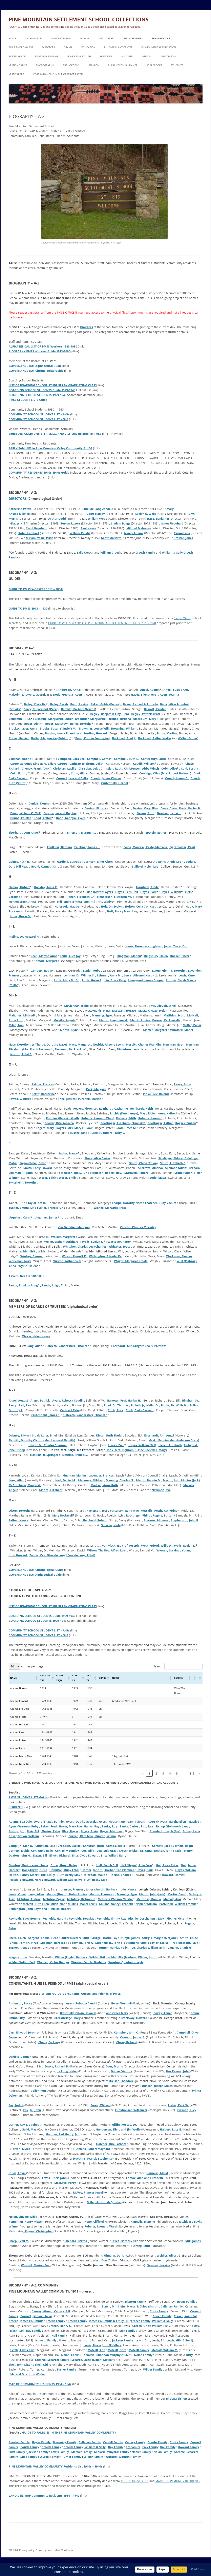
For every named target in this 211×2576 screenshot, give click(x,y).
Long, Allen (16, 1480)
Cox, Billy (88, 1850)
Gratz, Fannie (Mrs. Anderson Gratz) (174, 1440)
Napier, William (146, 1904)
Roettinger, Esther (161, 1123)
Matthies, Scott (175, 1015)
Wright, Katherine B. (67, 1261)
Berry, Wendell (121, 2003)
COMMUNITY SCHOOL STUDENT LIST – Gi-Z (38, 419)
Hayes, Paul (148, 892)
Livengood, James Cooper (146, 980)
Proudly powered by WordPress (55, 2550)
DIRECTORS (48, 47)
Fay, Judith (16, 2105)
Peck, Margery (96, 1089)
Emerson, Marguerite (81, 832)
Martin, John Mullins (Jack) (181, 1480)
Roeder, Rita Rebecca (59, 1123)
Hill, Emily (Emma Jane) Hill (76, 902)
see (71, 1555)
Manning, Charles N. (120, 1480)
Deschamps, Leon (169, 813)
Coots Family (179, 2442)
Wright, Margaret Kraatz (131, 1261)
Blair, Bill (33, 1831)
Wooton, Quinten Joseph (125, 1962)
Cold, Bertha (189, 768)
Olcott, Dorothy (19, 1510)
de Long (79, 1555)
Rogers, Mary (45, 1128)
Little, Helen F (91, 980)
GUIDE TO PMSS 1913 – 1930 (28, 608)
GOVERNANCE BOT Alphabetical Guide (35, 366)
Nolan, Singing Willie (23, 2217)
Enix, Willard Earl (112, 1855)
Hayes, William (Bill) (142, 1445)
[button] (36, 1678)
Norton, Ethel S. (21, 1054)
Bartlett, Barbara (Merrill (78, 709)
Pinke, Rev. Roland (156, 1094)
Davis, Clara (169, 808)
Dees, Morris (114, 2066)
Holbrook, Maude (67, 906)
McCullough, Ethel (163, 1006)
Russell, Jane (78, 1133)
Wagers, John (18, 1957)
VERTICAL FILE (16, 74)
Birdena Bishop (176, 2398)
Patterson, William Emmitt (177, 1904)
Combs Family (157, 2442)
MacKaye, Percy (65, 2183)
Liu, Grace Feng (116, 980)
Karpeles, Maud (157, 2173)
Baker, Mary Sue (70, 1826)
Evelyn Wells (182, 618)
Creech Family (145, 552)
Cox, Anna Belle (42, 1850)
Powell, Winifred (20, 1099)
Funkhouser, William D (131, 2110)
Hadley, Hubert (19, 887)
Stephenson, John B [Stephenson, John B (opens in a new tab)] (184, 1520)
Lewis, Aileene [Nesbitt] (140, 975)
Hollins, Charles (120, 1875)
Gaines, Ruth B (19, 862)
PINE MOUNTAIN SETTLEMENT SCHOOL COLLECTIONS (78, 19)
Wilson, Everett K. (74, 1256)
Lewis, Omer (187, 975)
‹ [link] (142, 1773)
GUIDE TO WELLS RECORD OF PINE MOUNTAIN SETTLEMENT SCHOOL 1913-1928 (102, 623)
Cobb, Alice (169, 768)
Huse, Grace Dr (20, 916)
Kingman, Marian (129, 956)
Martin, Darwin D (148, 1480)
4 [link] (170, 1773)
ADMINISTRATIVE (61, 38)
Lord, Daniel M (65, 1480)
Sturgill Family (50, 2457)
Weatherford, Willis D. (156, 1545)
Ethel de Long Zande (96, 509)
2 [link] (156, 1773)
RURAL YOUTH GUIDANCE (123, 65)
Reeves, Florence (85, 1108)
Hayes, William (170, 892)
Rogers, (61, 1128)
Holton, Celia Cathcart (140, 906)
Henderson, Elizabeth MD (114, 897)
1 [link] (149, 1773)
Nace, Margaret (79, 1044)
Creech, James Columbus (26, 2321)
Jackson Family (37, 2452)
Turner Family (71, 2457)
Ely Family (133, 2447)
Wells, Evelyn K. (185, 1545)
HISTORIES (106, 56)
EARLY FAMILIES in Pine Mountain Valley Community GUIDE (50, 448)
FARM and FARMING (46, 56)
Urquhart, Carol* (20, 1217)
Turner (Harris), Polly (113, 1947)
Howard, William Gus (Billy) (63, 1880)
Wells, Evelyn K (92, 1242)
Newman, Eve (172, 1044)
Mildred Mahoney (138, 528)
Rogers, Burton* (164, 1515)
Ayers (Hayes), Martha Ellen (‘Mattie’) (174, 1821)
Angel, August (150, 690)
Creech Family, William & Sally (85, 2447)
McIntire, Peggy (54, 1899)
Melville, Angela (64, 1020)
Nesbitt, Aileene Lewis (108, 1044)
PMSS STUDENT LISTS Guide (28, 400)
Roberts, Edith (126, 1118)
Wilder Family (93, 2457)
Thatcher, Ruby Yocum (160, 1203)
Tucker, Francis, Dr (50, 1208)
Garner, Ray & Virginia (24, 2124)
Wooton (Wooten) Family (123, 2457)
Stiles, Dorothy (122, 2241)
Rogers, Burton (185, 1123)
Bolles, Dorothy (80, 724)
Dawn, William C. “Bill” (25, 813)
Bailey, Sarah (59, 704)
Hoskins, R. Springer (44, 1455)
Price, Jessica (67, 1099)
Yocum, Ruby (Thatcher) (25, 1275)
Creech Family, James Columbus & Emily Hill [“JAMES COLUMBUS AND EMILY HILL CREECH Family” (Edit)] (98, 2321)
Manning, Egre (102, 1015)
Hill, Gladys (105, 902)
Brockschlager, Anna (23, 728)
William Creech (110, 552)
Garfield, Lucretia (69, 862)
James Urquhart (172, 523)
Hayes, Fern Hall (126, 892)
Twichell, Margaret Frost (109, 1208)
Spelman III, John (21, 1173)
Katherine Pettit (20, 509)
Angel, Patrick (40, 1400)
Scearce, (77, 2360)
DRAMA (68, 47)
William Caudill (80, 533)
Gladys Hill (17, 523)
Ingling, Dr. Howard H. (24, 936)
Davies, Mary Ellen (145, 808)
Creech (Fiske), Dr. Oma (135, 1850)
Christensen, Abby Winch (141, 768)
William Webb (97, 518)
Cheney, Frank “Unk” (36, 768)
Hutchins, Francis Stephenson (93, 2158)
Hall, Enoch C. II (107, 1865)
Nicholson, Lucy (128, 1049)
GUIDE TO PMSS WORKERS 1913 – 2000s (36, 589)
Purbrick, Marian (89, 1099)
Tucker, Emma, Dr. (21, 1208)
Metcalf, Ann (172, 1899)
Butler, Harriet (19, 738)
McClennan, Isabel (76, 1006)
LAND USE (127, 56)
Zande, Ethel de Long (23, 1285)
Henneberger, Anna (22, 902)
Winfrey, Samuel (31, 1256)
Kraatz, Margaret (47, 961)
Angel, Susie (172, 690)
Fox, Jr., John (32, 2110)
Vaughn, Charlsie (179, 1947)
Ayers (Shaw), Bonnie (49, 1821)
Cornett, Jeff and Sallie (36, 2316)
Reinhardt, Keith (141, 1108)
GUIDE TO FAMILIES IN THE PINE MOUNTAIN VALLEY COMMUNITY (68, 2432)
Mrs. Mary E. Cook (80, 1128)
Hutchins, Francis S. (74, 1455)
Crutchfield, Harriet (114, 783)
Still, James (193, 2241)
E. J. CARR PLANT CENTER (118, 47)
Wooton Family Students (88, 1962)
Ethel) (90, 1555)
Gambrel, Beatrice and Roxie (28, 1865)
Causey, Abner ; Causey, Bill (51, 2311)
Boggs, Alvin (32, 724)
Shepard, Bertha (76, 2241)
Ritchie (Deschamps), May (128, 1113)
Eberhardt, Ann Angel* (24, 832)
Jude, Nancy (128, 1889)
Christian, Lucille (64, 768)
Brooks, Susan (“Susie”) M (57, 728)
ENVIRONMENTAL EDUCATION (158, 47)
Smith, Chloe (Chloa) (143, 1163)
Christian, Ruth (111, 768)
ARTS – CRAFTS (106, 38)
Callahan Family (172, 2306)
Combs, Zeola (115, 1846)
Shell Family (28, 2457)
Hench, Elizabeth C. (79, 897)
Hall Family (167, 2447)
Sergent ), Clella (43, 1938)
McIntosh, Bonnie (148, 1899)
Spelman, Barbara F (53, 1943)
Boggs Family (186, 2301)
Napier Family (141, 2452)
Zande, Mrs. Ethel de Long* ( (49, 1555)
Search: (158, 1666)
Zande (50, 1285)
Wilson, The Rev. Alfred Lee (106, 1550)
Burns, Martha (167, 733)
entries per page (32, 1666)
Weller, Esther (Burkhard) (62, 1242)
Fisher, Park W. (178, 2105)
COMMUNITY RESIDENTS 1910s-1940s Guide (39, 472)
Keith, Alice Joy (70, 956)
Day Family (33, 2331)
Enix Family (127, 2331)
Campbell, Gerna (98, 759)
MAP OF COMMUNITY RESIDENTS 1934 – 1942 (40, 2384)
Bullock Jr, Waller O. (145, 1405)
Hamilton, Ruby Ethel (64, 1870)
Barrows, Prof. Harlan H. (124, 1400)
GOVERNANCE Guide (79, 56)
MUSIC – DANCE (18, 65)
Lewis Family (60, 2452)
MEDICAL (147, 56)
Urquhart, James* (47, 1217)
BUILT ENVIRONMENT (21, 47)
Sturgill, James (130, 1938)
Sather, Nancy (68, 1153)
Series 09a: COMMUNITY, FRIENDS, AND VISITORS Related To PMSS (55, 434)
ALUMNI (84, 38)
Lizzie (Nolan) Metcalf (98, 2360)
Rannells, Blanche (143, 2221)
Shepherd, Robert (94, 1520)
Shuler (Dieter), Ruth (75, 1938)
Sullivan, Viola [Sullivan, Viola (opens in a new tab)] (111, 1525)
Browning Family (64, 2442)
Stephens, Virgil (136, 1943)
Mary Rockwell (62, 1515)
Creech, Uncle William (147, 2326)
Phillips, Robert (60, 1909)
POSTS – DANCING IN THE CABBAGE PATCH (58, 74)
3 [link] (163, 1773)
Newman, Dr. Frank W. (70, 1049)
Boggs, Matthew (56, 724)
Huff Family (17, 2452)
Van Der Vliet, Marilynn (74, 1227)
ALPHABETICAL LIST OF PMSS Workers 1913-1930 (43, 346)
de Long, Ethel (47, 1435)
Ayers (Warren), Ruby (23, 1826)
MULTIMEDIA (168, 56)
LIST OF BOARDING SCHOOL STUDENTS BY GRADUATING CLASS (53, 385)
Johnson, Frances (71, 1889)
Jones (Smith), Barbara (101, 1889)
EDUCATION (88, 47)
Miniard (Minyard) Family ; (112, 2452)
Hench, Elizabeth (170, 1445)
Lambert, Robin (41, 970)
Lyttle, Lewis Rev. (22, 2350)
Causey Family (135, 2442)
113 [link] (192, 1773)
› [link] (199, 1773)
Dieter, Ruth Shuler (109, 1435)
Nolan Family (143, 2355)
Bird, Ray (25, 1405)
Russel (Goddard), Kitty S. (107, 1133)
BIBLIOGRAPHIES (133, 38)
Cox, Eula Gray (107, 1850)
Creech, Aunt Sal (185, 2316)
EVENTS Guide (17, 56)
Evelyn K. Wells (145, 514)
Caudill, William (144, 764)
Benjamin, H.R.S (20, 719)
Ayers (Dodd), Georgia (81, 1821)
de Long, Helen (67, 2071)
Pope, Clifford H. (96, 2221)
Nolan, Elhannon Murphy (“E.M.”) (109, 2355)
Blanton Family (19, 2442)
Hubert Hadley (94, 514)
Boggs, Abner (162, 2013)
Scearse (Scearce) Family (52, 2360)
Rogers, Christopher (39, 2231)
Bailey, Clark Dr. (35, 704)
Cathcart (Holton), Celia (85, 764)
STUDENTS (177, 65)
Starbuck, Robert (136, 1173)
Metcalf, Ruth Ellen (36, 1904)
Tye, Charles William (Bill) (147, 1947)
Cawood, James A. (132, 2037)
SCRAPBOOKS (154, 65)
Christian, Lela (88, 768)
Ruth (114, 1485)
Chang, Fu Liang (49, 2042)
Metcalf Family (81, 2452)
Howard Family (46, 2340)
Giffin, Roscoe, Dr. (124, 2124)
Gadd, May (29, 2129)
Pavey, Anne (182, 1084)
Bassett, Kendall (155, 709)
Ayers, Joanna (169, 694)
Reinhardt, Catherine (113, 1108)
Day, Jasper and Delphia (60, 813)
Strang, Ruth (141, 2246)
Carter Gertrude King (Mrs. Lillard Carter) (38, 764)
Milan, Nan (57, 1904)
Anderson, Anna (69, 690)
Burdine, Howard (95, 733)
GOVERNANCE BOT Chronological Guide (36, 1570)
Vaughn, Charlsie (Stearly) (138, 1227)
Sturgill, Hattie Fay (104, 1938)
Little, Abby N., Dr (66, 980)
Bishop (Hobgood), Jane (171, 1826)
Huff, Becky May (68, 1875)
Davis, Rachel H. (190, 808)
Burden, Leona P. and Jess (63, 733)
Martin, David (177, 1894)
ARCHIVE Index (33, 38)
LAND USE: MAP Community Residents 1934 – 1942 (44, 2495)
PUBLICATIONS (71, 65)
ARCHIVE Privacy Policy (21, 2550)
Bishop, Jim (16, 1831)
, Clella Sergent (140, 1410)
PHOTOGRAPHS (45, 65)
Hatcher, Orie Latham (111, 2144)
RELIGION (93, 65)
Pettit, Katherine (165, 1510)
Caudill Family (113, 2442)
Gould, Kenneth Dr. (44, 866)
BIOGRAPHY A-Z (160, 38)
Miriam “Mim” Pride (39, 538)
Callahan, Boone (20, 759)
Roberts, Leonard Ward (97, 1118)
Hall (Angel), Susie (34, 1870)
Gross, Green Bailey (63, 1865)
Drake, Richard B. (57, 2066)
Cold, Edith (17, 773)
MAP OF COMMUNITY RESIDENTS (177, 2481)
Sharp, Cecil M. (19, 2241)
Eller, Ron (39, 2091)
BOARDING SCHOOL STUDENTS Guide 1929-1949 (42, 390)
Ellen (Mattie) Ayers (99, 892)
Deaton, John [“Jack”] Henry (173, 1850)
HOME (12, 38)
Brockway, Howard (134, 2018)
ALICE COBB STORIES (135, 2481)
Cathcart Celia (70, 1410)
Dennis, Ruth (145, 813)
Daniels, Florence (96, 808)
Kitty (189, 2355)
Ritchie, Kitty (175, 1918)
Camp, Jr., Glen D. (21, 1846)
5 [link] (177, 1773)
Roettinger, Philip (138, 1515)
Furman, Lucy (186, 2110)
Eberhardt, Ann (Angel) (127, 1346)
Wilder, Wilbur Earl (22, 1962)
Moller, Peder (192, 1025)
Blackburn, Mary (144, 719)
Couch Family (162, 2316)
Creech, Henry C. (177, 778)
